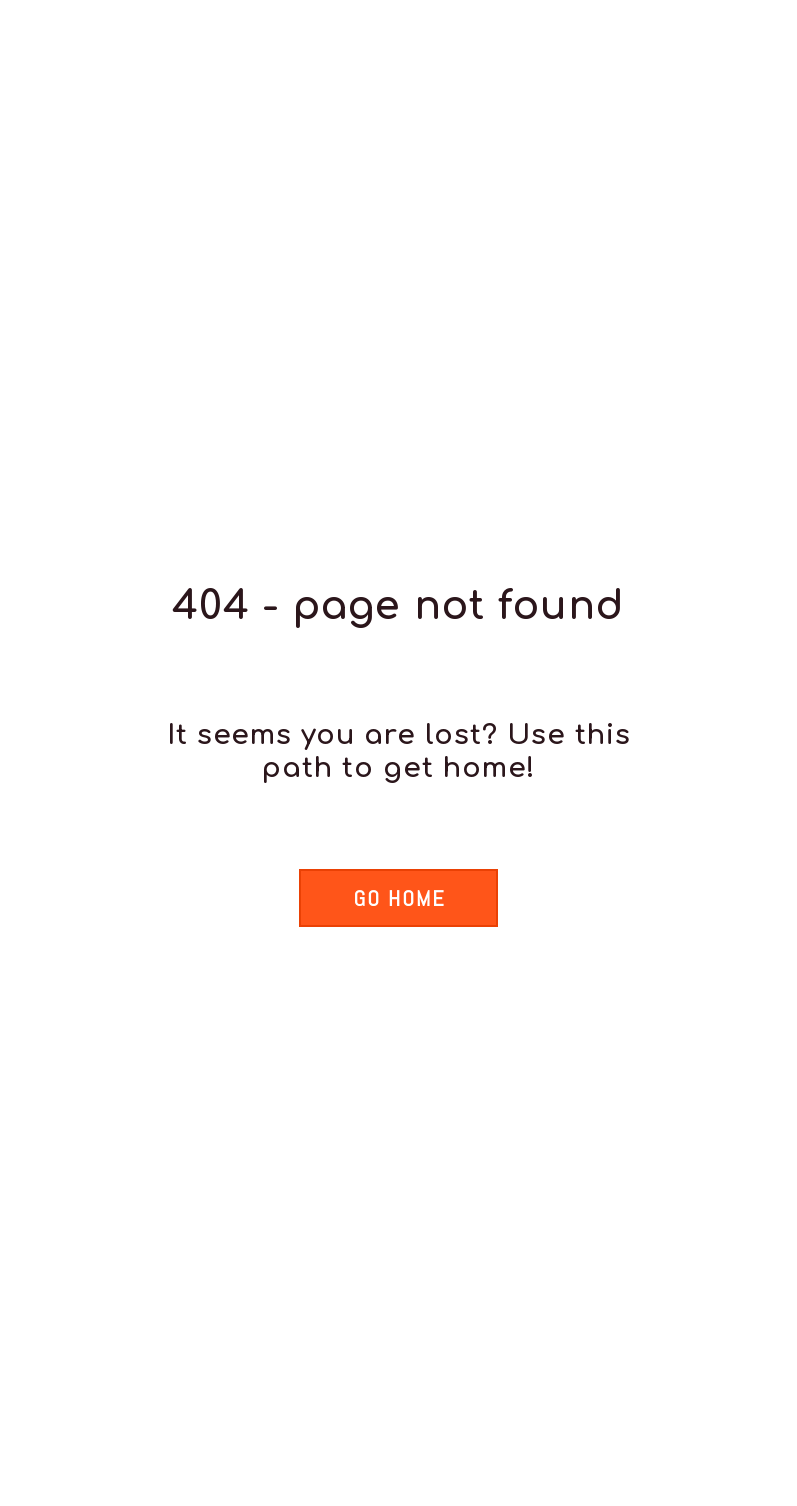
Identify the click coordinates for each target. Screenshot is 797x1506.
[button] (398, 898)
